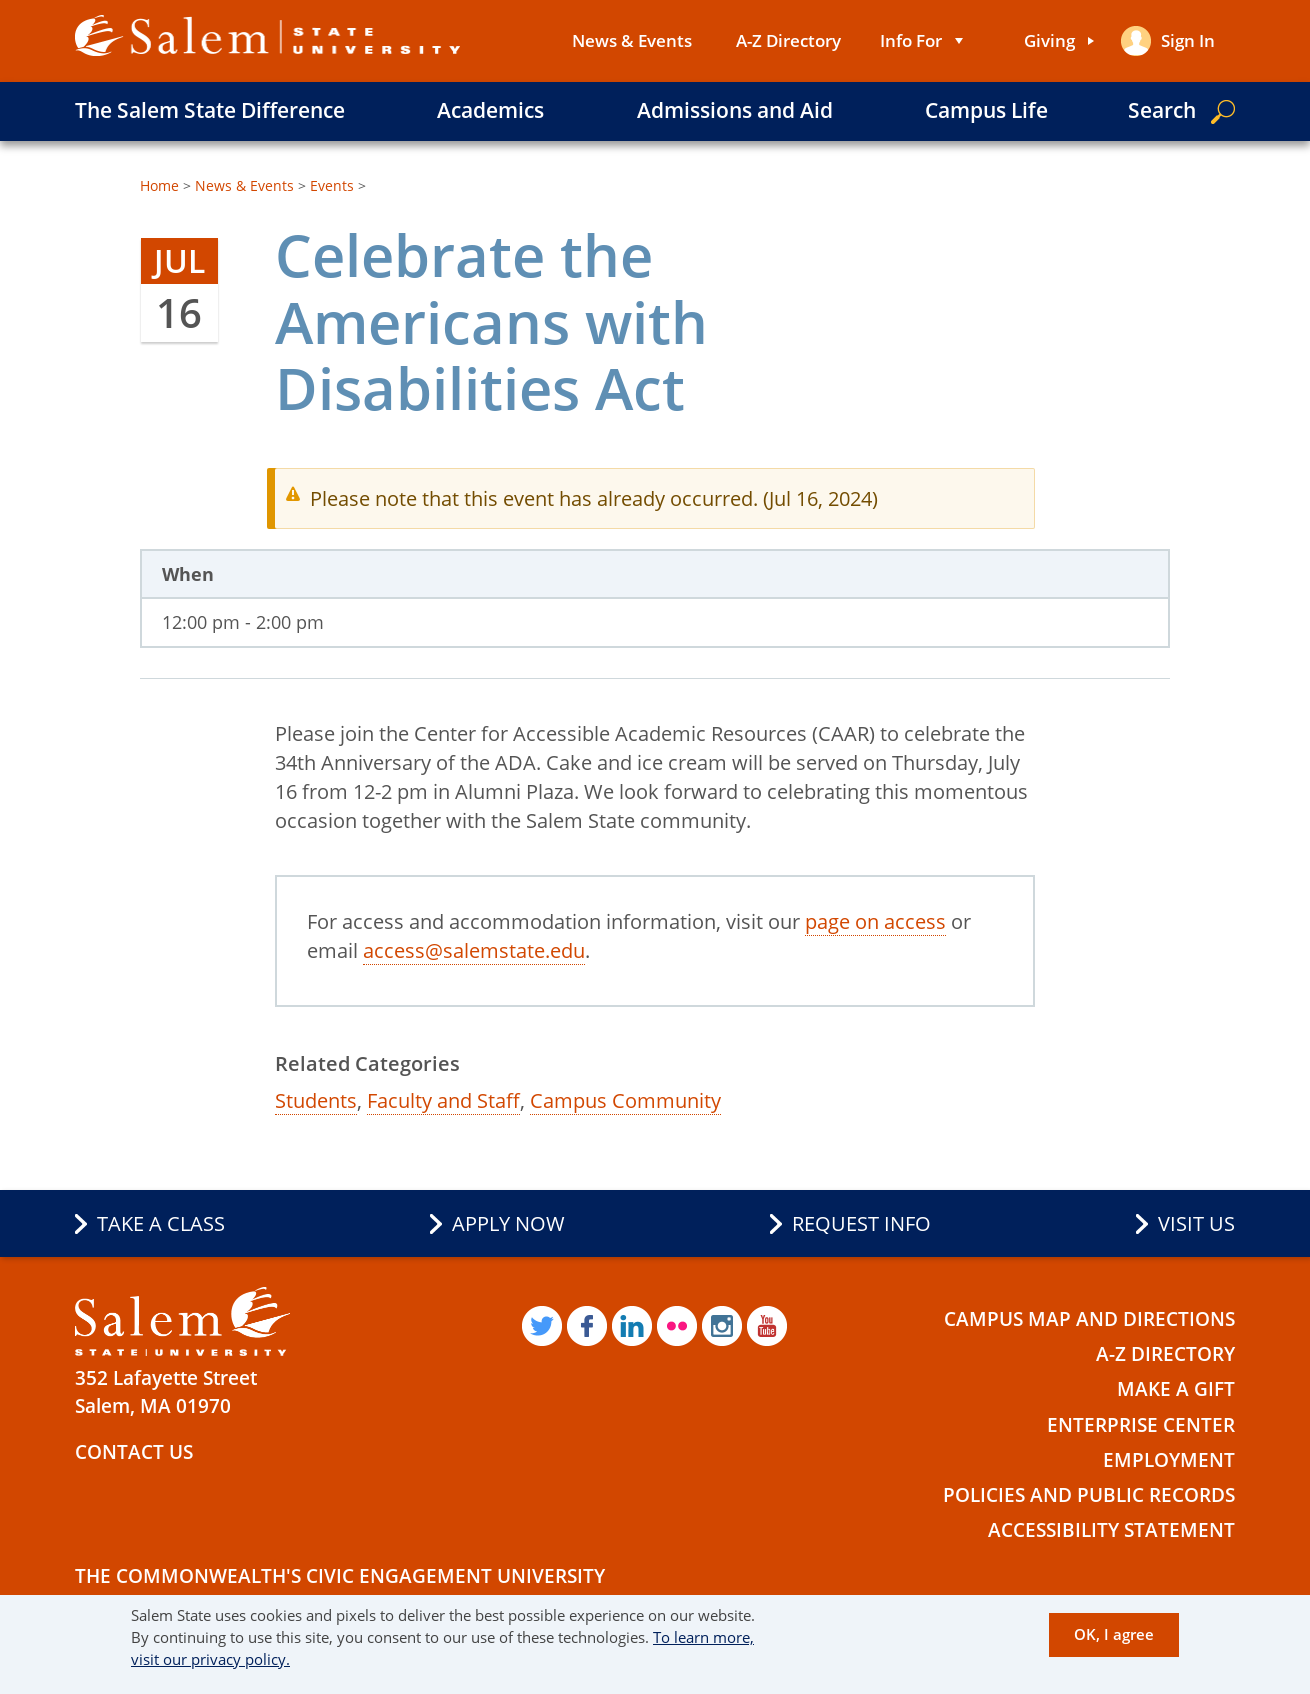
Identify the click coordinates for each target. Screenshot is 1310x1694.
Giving (1049, 40)
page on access (875, 921)
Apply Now (508, 1223)
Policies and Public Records (1089, 1495)
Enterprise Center (1141, 1425)
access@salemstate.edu (474, 950)
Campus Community (625, 1100)
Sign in (1188, 40)
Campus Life (986, 110)
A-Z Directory (788, 40)
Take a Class (161, 1223)
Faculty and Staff (443, 1100)
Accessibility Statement (1111, 1530)
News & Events (632, 40)
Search (1162, 110)
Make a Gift (1176, 1389)
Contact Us (134, 1452)
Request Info (861, 1223)
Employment (1169, 1460)
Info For (911, 40)
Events (332, 185)
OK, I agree (1114, 1634)
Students (316, 1100)
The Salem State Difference (210, 110)
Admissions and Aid (735, 110)
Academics (490, 110)
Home (159, 185)
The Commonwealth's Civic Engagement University (340, 1576)
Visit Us (1196, 1223)
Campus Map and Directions (1089, 1319)
